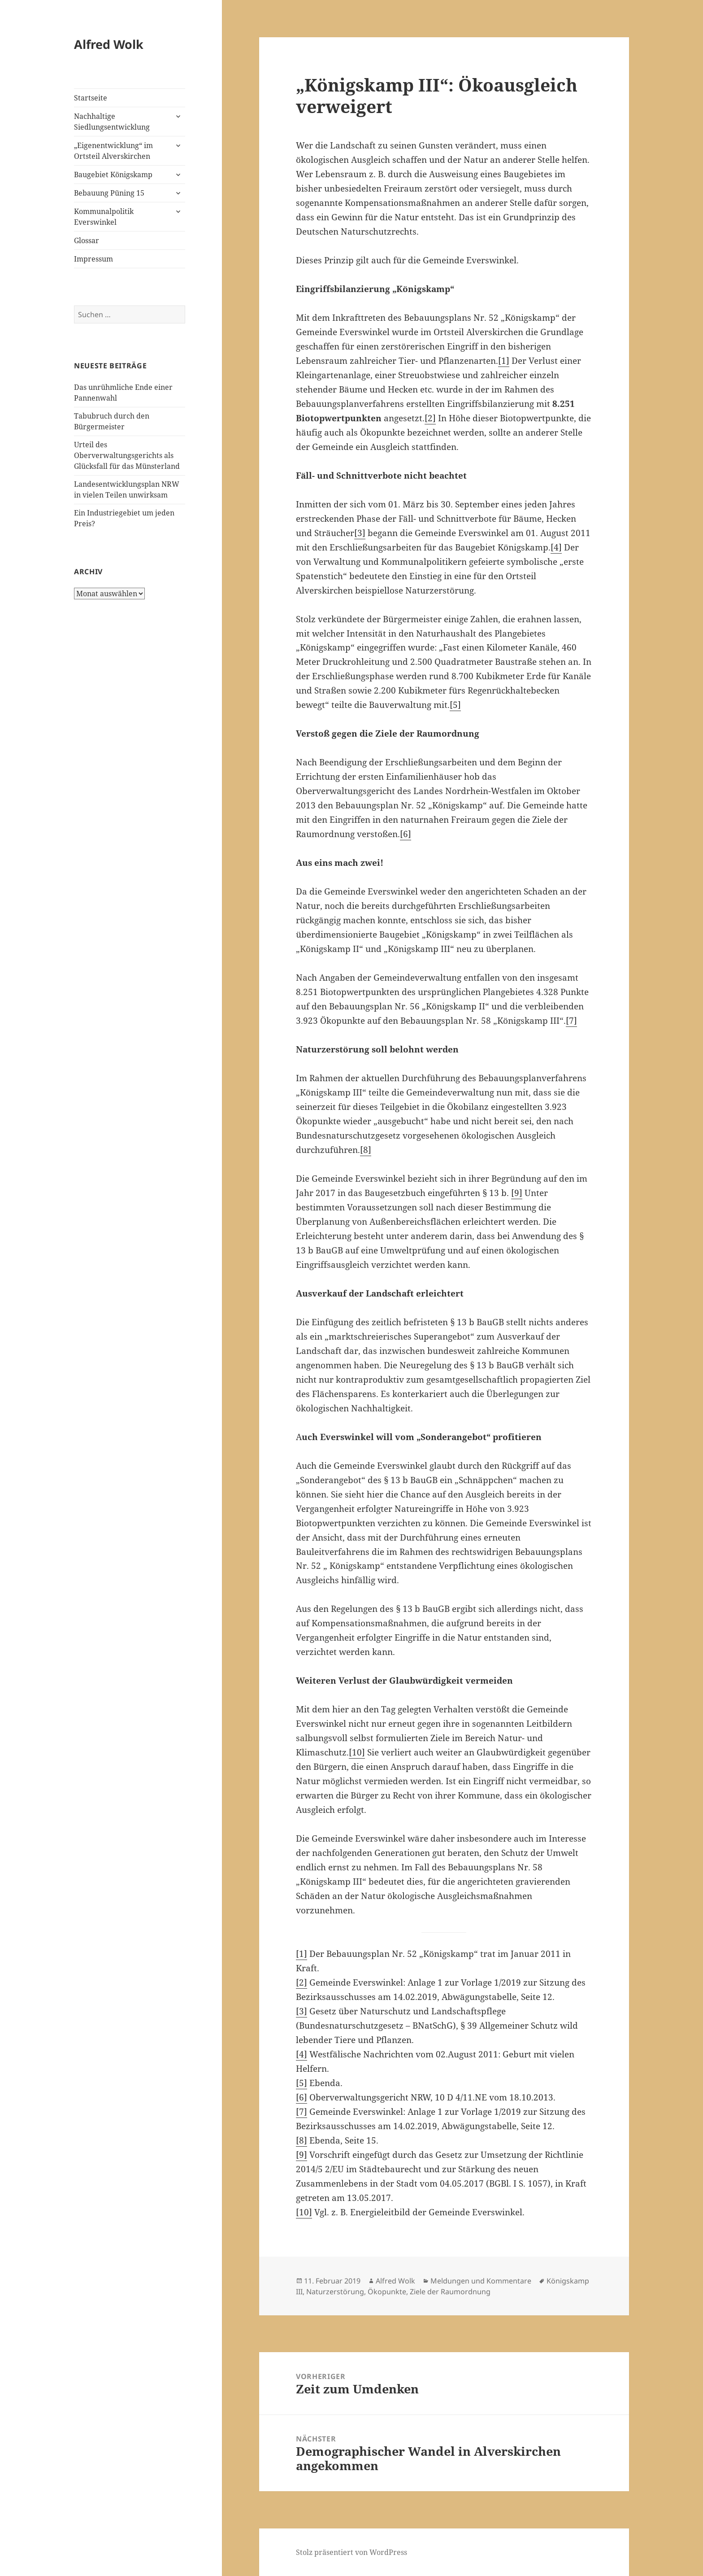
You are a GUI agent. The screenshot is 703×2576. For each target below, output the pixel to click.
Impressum (93, 259)
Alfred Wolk (108, 44)
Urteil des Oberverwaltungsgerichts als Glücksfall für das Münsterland (127, 455)
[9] (516, 1193)
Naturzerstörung (335, 2292)
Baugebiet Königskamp (113, 174)
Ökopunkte (387, 2292)
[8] (365, 1150)
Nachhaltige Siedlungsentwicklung (112, 121)
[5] (455, 705)
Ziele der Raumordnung (450, 2292)
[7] (571, 1020)
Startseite (90, 98)
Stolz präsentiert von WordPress (351, 2552)
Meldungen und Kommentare (480, 2281)
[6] (405, 834)
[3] (359, 533)
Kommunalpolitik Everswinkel (104, 216)
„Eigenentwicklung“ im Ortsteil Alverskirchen (113, 150)
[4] (556, 547)
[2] (430, 418)
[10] (357, 1752)
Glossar (86, 240)
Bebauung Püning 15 (109, 193)
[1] (503, 361)
